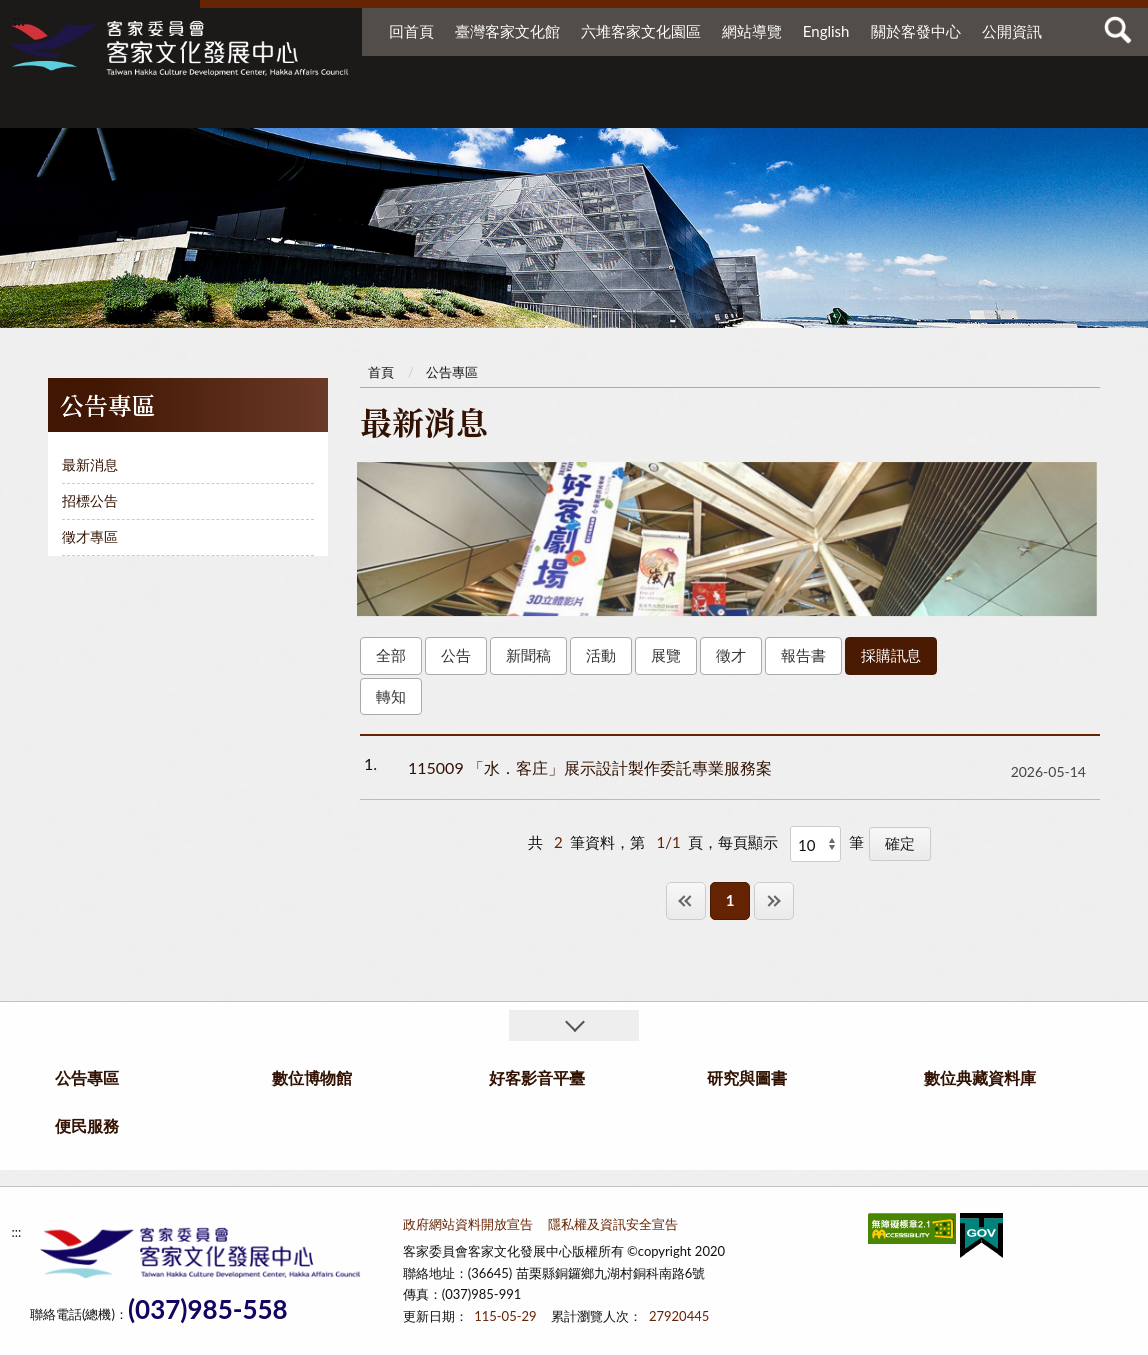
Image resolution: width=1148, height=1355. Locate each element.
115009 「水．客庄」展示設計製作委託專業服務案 (590, 767)
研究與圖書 (721, 107)
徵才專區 (90, 536)
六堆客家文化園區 (641, 31)
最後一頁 (774, 900)
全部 (391, 655)
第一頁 (686, 900)
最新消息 (90, 464)
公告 (456, 655)
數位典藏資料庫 (869, 107)
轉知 (391, 696)
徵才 (731, 655)
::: (19, 19)
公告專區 (316, 107)
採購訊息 (891, 655)
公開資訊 (1012, 31)
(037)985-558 (208, 1309)
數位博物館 (457, 107)
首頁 (381, 372)
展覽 (666, 655)
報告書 (803, 655)
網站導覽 (752, 31)
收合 (574, 1025)
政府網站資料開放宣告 (468, 1224)
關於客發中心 (916, 31)
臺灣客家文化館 (507, 31)
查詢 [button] (1118, 30)
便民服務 (991, 107)
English (826, 31)
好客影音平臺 (597, 107)
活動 (601, 655)
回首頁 (411, 31)
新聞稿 (528, 655)
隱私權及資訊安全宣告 (613, 1224)
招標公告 (90, 500)
